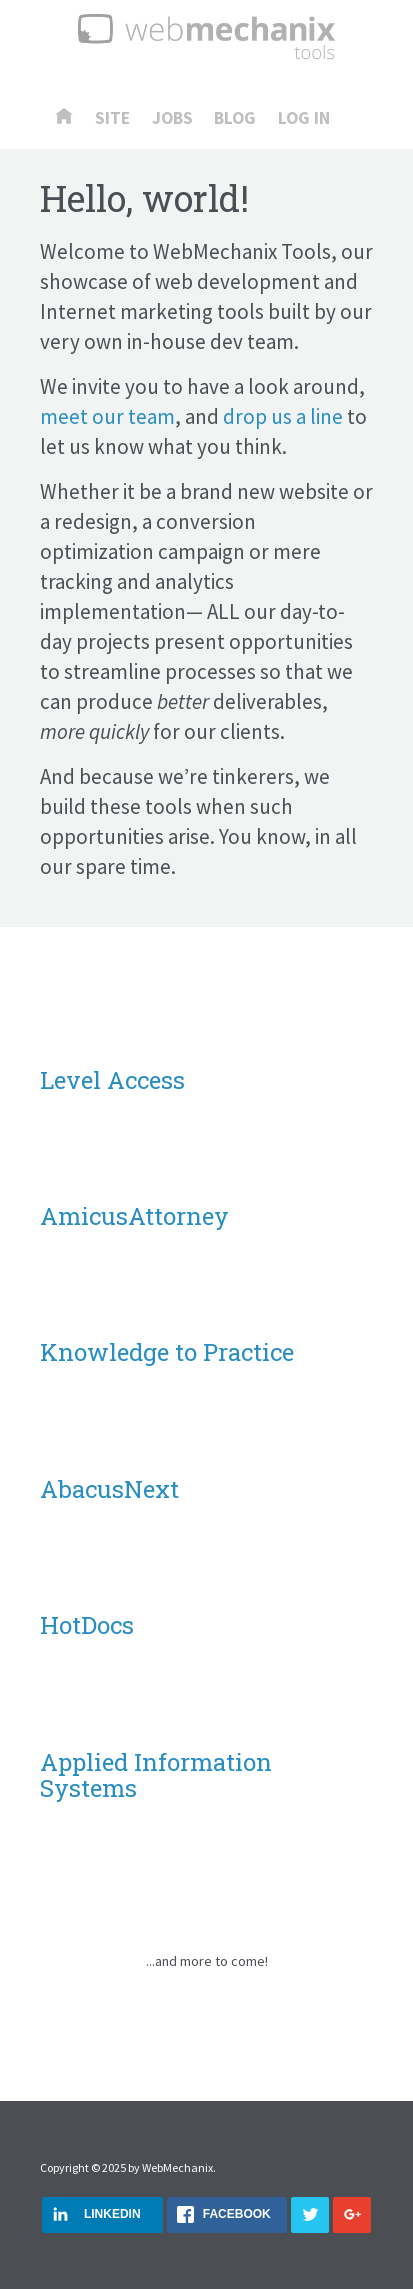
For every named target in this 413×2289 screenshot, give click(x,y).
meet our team (107, 416)
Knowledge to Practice (167, 1352)
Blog (235, 119)
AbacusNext (109, 1489)
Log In (304, 119)
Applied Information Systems (156, 1775)
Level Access (112, 1080)
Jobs (172, 119)
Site (112, 119)
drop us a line (283, 416)
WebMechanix (177, 2167)
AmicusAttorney (134, 1216)
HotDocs (87, 1625)
